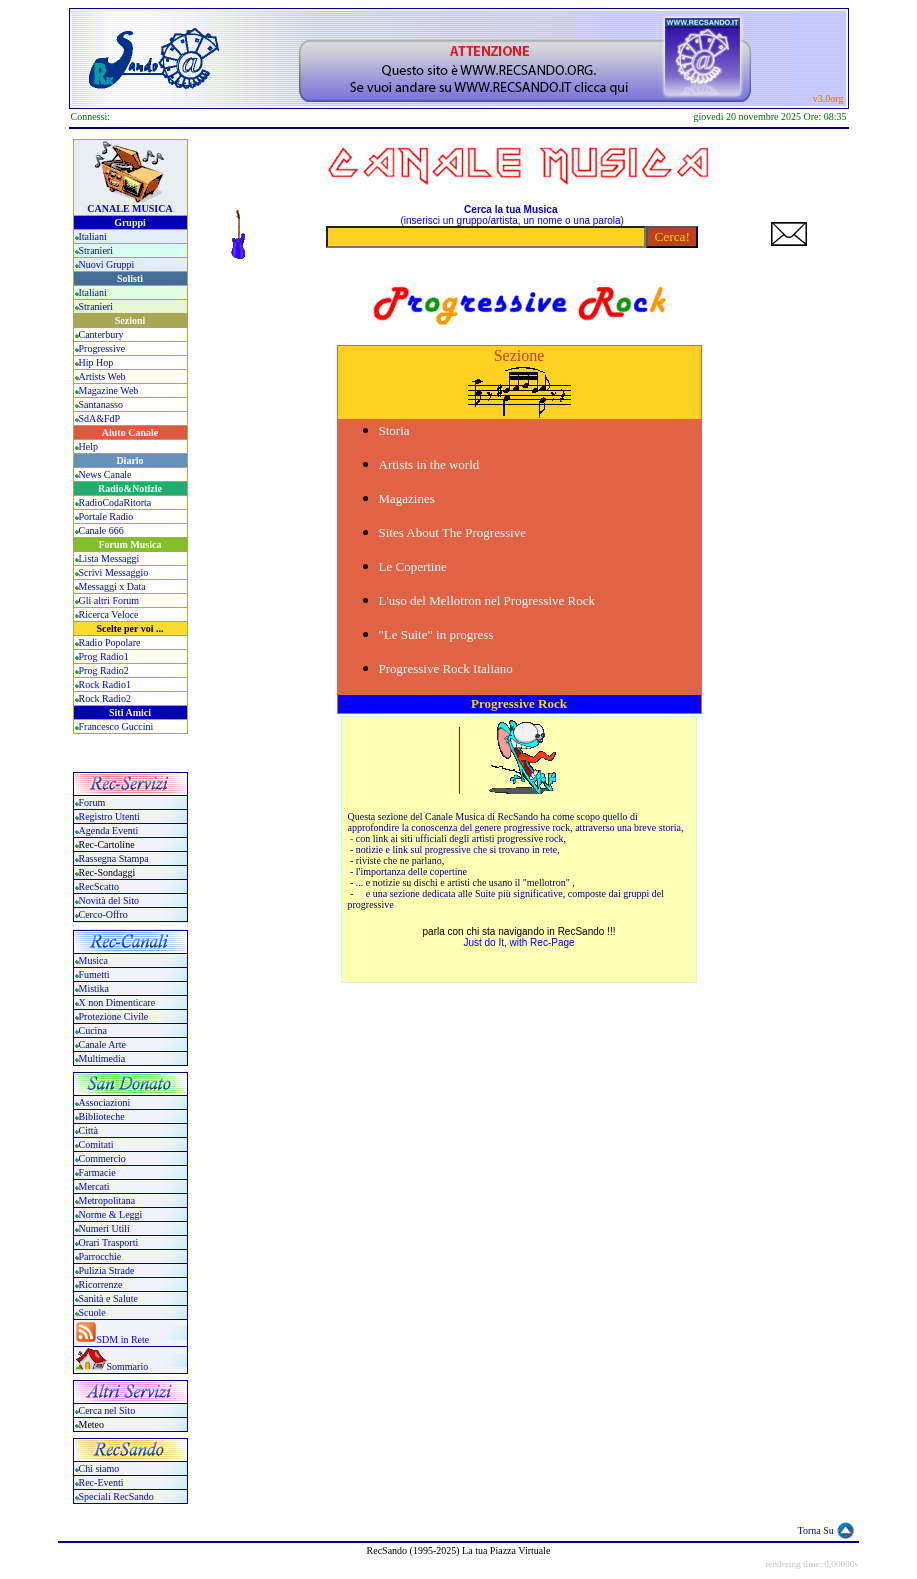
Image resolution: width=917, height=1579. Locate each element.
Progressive (102, 348)
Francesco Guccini (116, 726)
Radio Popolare (110, 642)
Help (88, 446)
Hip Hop (96, 362)
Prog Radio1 (104, 656)
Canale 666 (101, 530)
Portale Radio (106, 516)
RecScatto (99, 886)
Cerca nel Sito (107, 1410)
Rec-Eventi (101, 1482)
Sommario (128, 1366)
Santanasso (101, 404)
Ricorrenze (101, 1284)
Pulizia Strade (107, 1270)
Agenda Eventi (109, 830)
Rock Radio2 (105, 698)
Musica (93, 960)
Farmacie (97, 1172)
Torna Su (816, 1530)
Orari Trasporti (109, 1242)
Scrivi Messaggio (114, 572)
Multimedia (102, 1058)
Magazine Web (109, 390)
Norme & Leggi (111, 1214)
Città (88, 1130)
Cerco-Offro (103, 914)
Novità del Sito (109, 900)
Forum (92, 802)
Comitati (96, 1144)
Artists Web (102, 376)
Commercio (102, 1158)
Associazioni (105, 1102)
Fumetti (94, 974)
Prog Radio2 (104, 670)
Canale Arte (102, 1044)
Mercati (94, 1186)
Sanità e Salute (108, 1298)
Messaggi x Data (112, 586)
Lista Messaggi (109, 558)
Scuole (92, 1312)
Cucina (93, 1030)
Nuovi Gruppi (107, 264)
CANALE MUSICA (129, 208)
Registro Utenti (109, 816)
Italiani (93, 236)
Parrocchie (100, 1256)
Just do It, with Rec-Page (518, 942)
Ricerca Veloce (109, 614)
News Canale (105, 474)
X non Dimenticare (117, 1002)
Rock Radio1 (105, 684)
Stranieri (96, 250)
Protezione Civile (114, 1016)
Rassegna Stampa (114, 858)
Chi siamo (99, 1468)
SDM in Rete (123, 1339)
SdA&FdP (100, 418)
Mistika (94, 988)
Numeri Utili (106, 1228)
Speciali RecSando (116, 1496)
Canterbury (101, 334)
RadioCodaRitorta (115, 502)
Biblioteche (102, 1116)
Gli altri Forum (109, 600)
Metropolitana (107, 1200)
